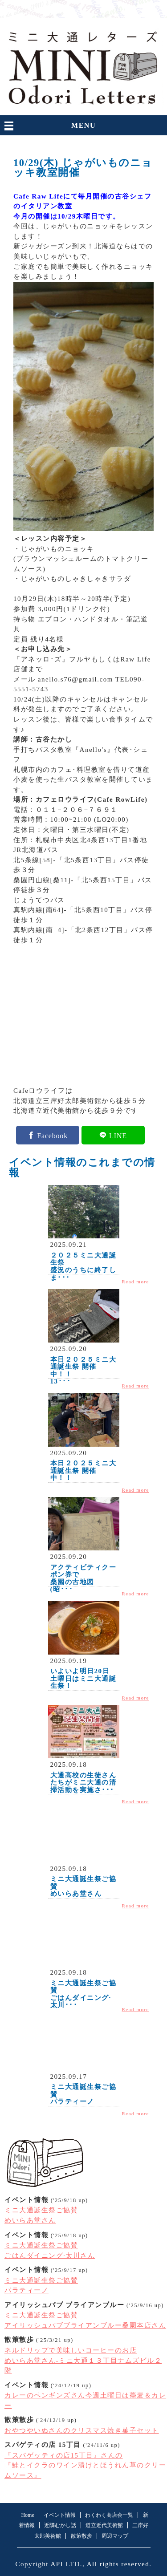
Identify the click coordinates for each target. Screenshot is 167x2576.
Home (27, 2515)
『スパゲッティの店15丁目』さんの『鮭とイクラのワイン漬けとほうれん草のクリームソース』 (85, 2465)
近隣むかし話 (60, 2525)
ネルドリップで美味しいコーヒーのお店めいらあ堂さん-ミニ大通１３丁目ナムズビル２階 (83, 2360)
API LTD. (66, 2564)
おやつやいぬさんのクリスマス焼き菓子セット (81, 2430)
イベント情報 (60, 2515)
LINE (118, 1135)
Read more (136, 1281)
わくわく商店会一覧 (109, 2515)
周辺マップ (115, 2536)
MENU (83, 125)
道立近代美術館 (104, 2525)
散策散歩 (81, 2536)
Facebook (52, 1135)
